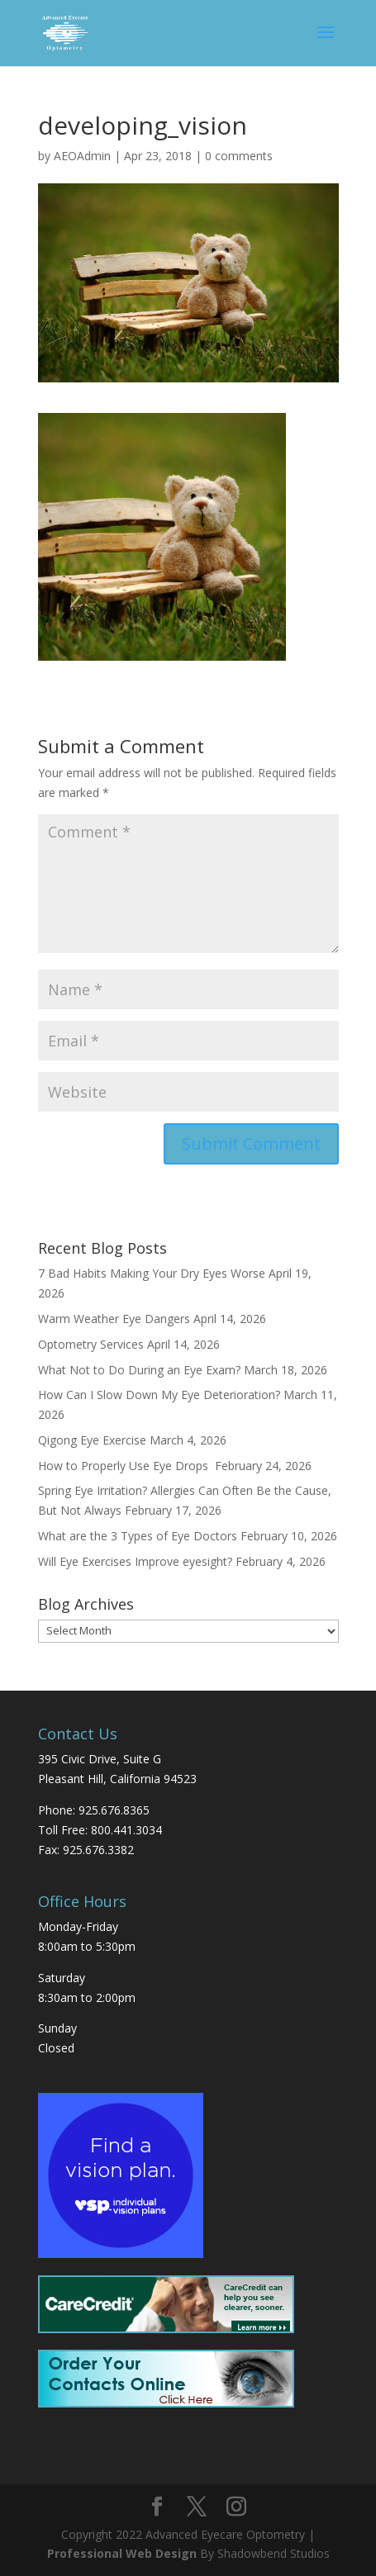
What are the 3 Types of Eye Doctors (137, 1536)
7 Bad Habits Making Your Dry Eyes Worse (151, 1273)
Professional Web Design (122, 2553)
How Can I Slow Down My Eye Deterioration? (159, 1394)
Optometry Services (91, 1344)
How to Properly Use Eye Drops (125, 1465)
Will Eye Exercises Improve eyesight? (135, 1561)
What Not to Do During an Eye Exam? (139, 1370)
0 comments (239, 156)
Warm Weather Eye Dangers (114, 1318)
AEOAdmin (82, 156)
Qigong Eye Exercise (92, 1440)
